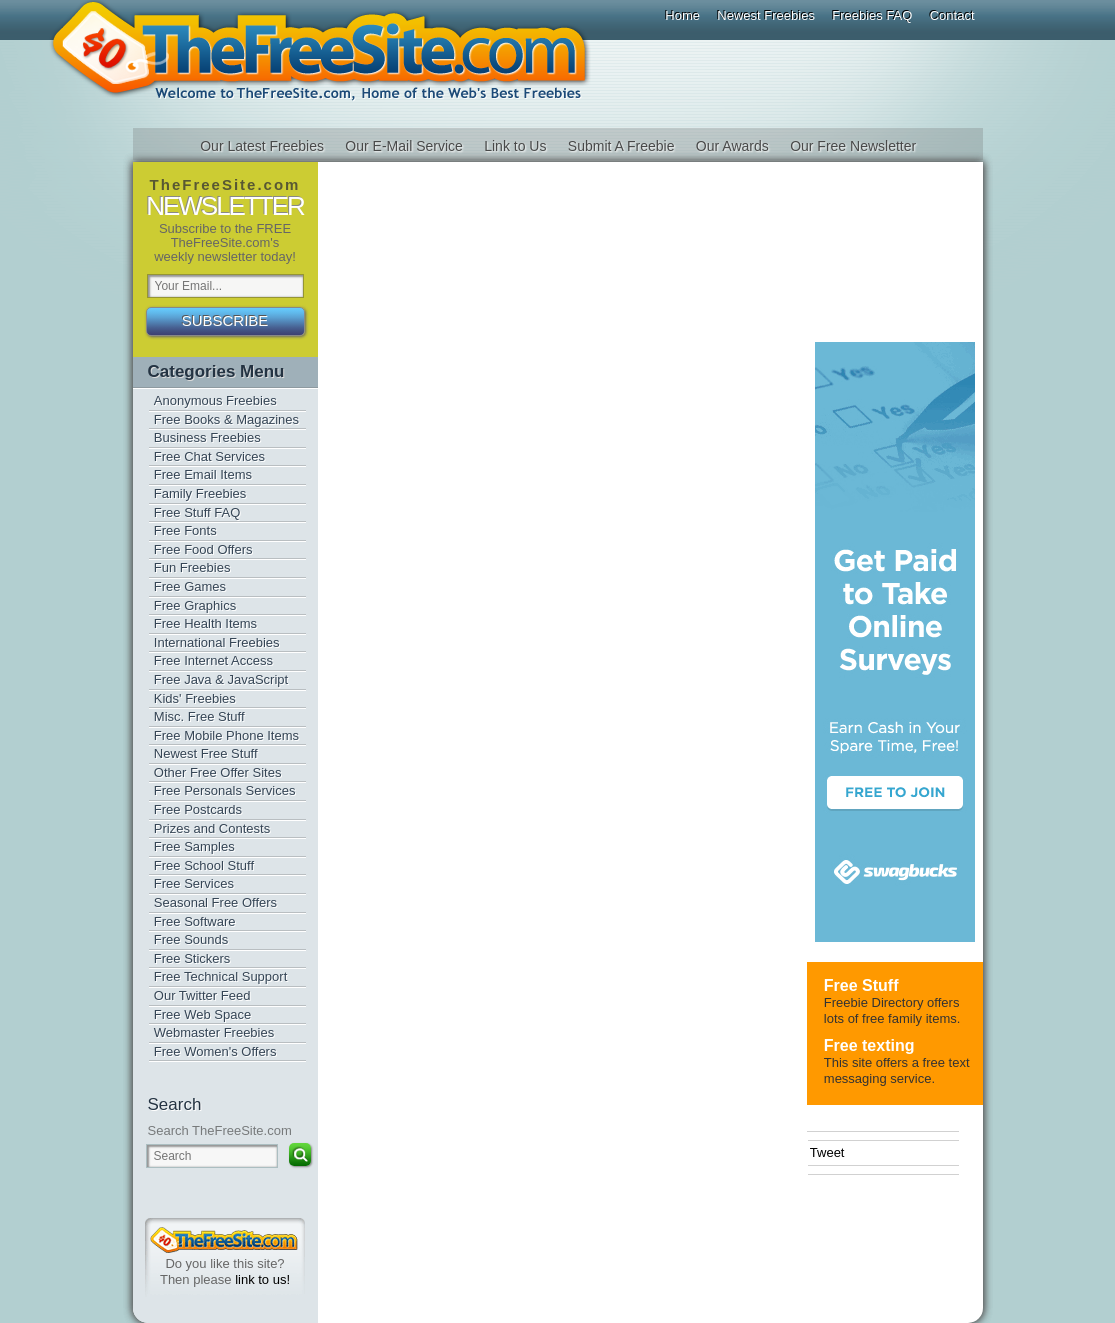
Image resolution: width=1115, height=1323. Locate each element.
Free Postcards (198, 809)
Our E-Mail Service (403, 146)
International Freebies (217, 642)
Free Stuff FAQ (197, 512)
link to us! (262, 1279)
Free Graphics (195, 605)
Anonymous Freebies (215, 400)
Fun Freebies (192, 567)
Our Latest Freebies (262, 146)
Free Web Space (202, 1014)
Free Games (190, 586)
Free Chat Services (209, 456)
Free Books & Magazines (226, 419)
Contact (952, 15)
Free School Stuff (204, 865)
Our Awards (732, 146)
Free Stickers (192, 958)
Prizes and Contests (212, 828)
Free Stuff (861, 985)
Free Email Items (203, 474)
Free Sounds (191, 939)
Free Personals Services (225, 790)
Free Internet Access (213, 660)
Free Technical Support (220, 976)
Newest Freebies (766, 15)
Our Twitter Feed (202, 995)
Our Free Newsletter (853, 146)
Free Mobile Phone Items (226, 735)
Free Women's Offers (215, 1051)
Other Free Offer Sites (218, 772)
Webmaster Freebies (214, 1032)
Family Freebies (200, 493)
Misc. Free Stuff (199, 716)
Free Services (194, 883)
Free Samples (194, 846)
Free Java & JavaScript (221, 679)
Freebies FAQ (872, 15)
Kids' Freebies (195, 698)
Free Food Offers (203, 549)
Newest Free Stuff (206, 753)
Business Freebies (207, 437)
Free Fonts (185, 530)
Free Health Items (205, 623)
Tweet (827, 1152)
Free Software (195, 921)
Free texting (869, 1045)
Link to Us (515, 146)
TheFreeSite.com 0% (224, 1240)
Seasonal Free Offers (215, 902)
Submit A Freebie (621, 146)
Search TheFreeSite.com (220, 1130)
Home (682, 15)
